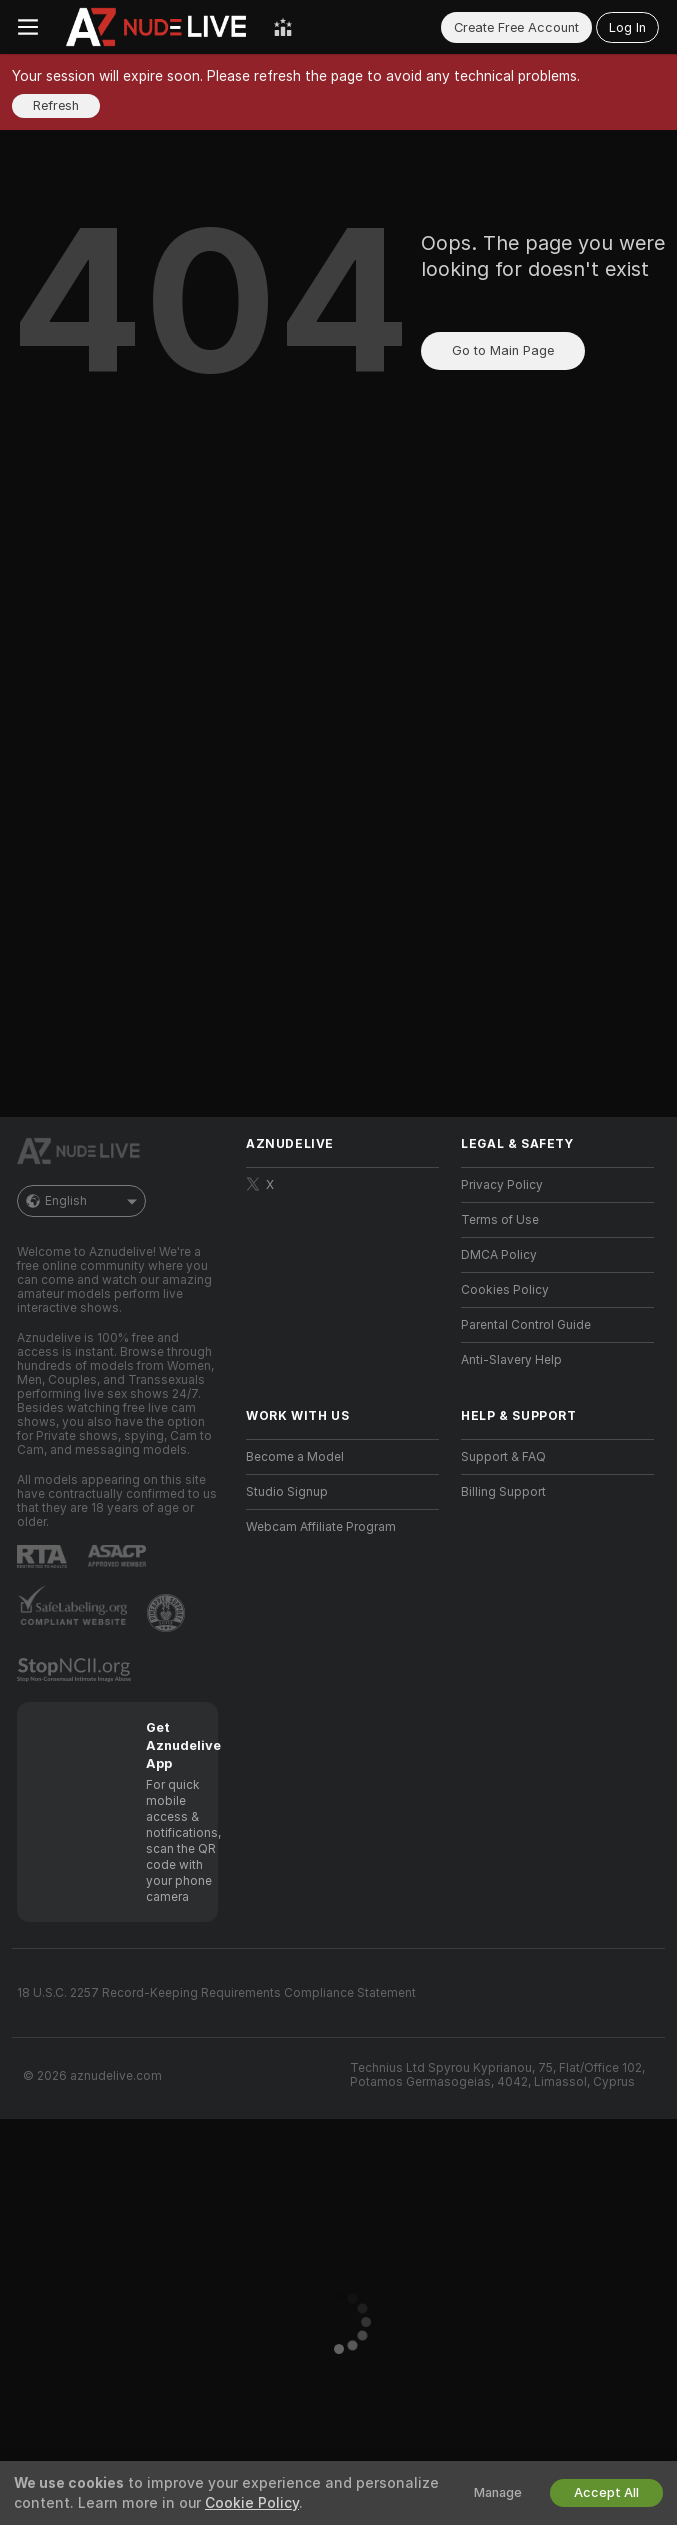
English (81, 1201)
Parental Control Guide (526, 1325)
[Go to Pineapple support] (168, 1613)
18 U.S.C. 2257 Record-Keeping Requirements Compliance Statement (216, 1993)
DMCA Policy (499, 1255)
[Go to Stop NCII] (76, 1670)
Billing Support (503, 1492)
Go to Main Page (503, 350)
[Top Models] (283, 27)
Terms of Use (500, 1220)
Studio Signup (287, 1492)
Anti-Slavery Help (511, 1360)
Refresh (56, 105)
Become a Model (295, 1457)
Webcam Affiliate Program (321, 1527)
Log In (627, 27)
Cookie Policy (252, 2503)
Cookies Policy (505, 1290)
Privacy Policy (502, 1185)
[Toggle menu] (28, 27)
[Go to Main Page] (156, 27)
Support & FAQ (503, 1457)
